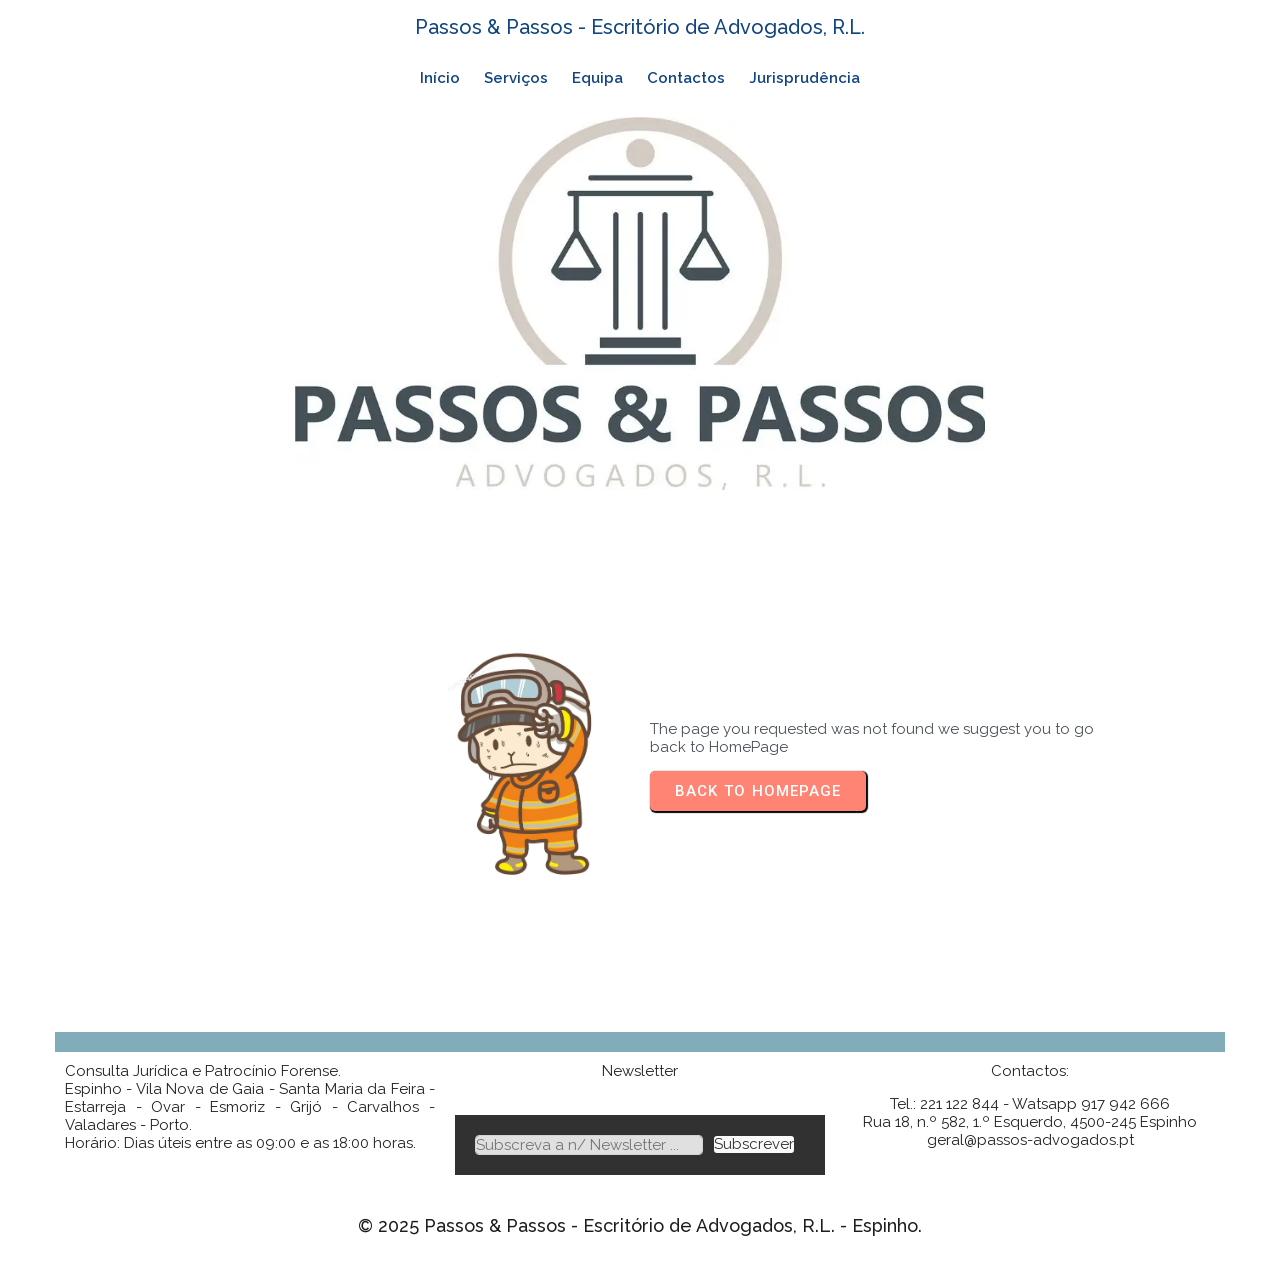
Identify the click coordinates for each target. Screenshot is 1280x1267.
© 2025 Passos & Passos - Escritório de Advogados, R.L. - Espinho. (640, 1225)
